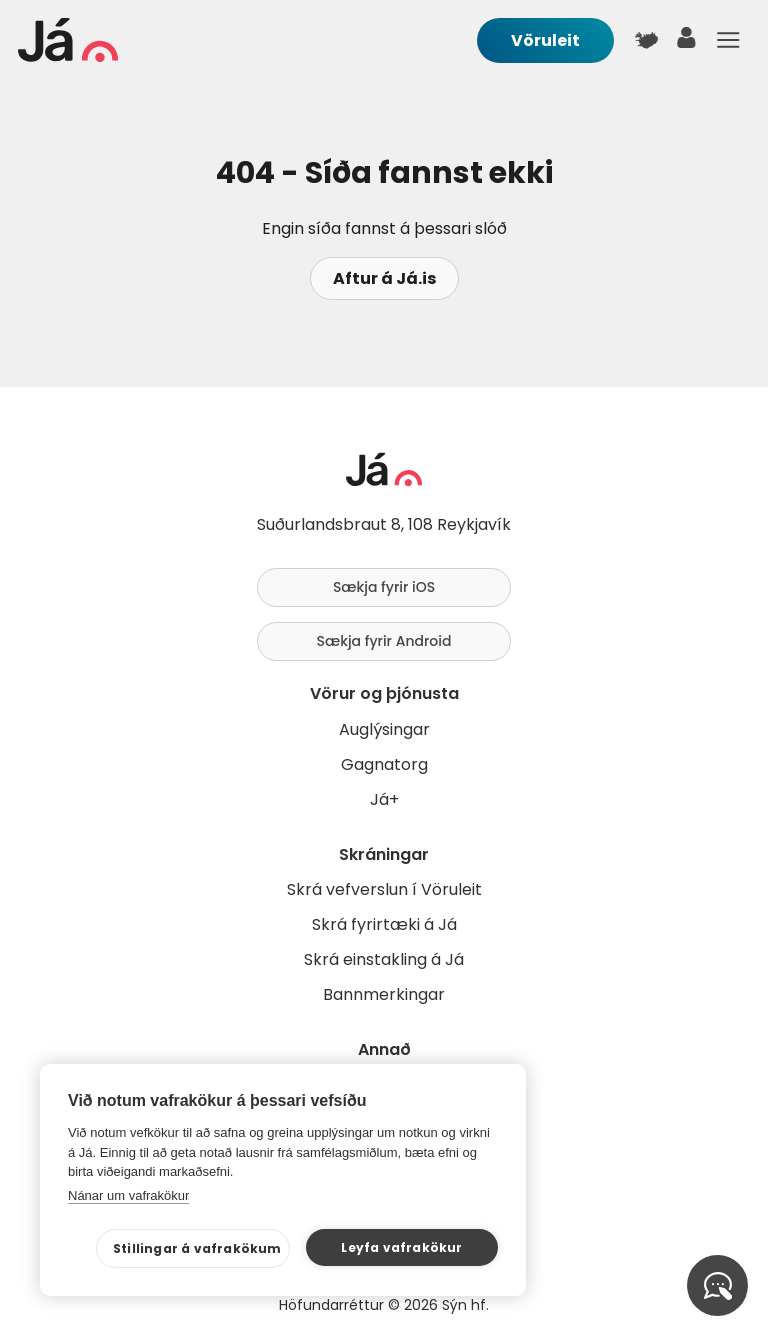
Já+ (384, 799)
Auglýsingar (384, 729)
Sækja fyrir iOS (384, 587)
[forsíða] (68, 56)
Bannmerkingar (384, 994)
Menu (728, 40)
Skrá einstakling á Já (384, 959)
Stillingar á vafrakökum (197, 1248)
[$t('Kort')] (646, 40)
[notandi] (687, 42)
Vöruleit (545, 40)
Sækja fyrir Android (384, 641)
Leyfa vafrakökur (401, 1247)
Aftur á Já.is (384, 278)
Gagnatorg (384, 764)
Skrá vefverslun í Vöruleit (384, 889)
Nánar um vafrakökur (128, 1195)
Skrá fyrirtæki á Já (384, 924)
